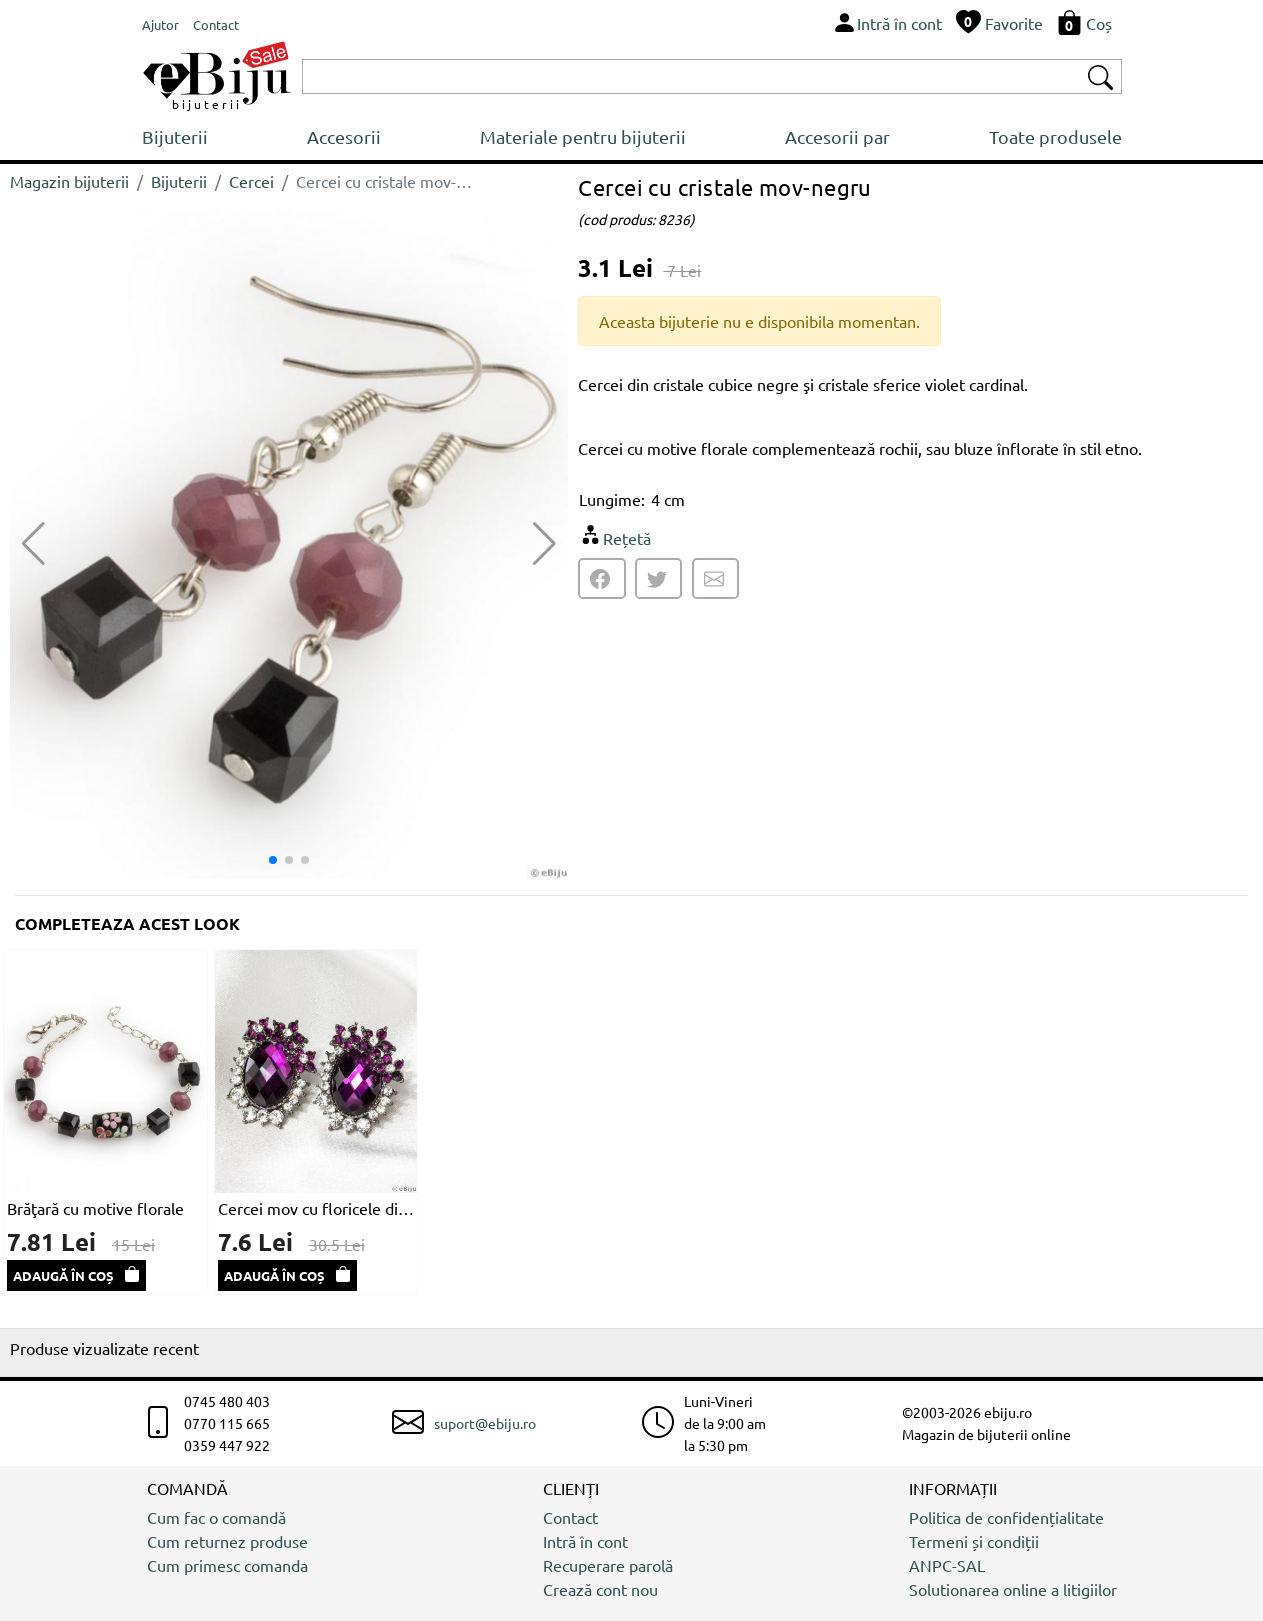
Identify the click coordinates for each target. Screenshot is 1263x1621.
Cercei (251, 181)
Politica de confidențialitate (1006, 1517)
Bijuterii (175, 136)
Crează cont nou (600, 1589)
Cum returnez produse (227, 1541)
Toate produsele (1055, 136)
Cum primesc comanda (227, 1565)
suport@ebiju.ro (485, 1423)
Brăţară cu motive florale (95, 1208)
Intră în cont (585, 1541)
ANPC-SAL (947, 1565)
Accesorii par (837, 136)
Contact (570, 1517)
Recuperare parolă (608, 1565)
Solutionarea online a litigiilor (1013, 1589)
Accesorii (344, 136)
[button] (544, 544)
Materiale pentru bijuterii (583, 136)
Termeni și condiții (974, 1541)
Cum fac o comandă (216, 1517)
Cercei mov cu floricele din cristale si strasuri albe (316, 1208)
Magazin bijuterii (69, 181)
